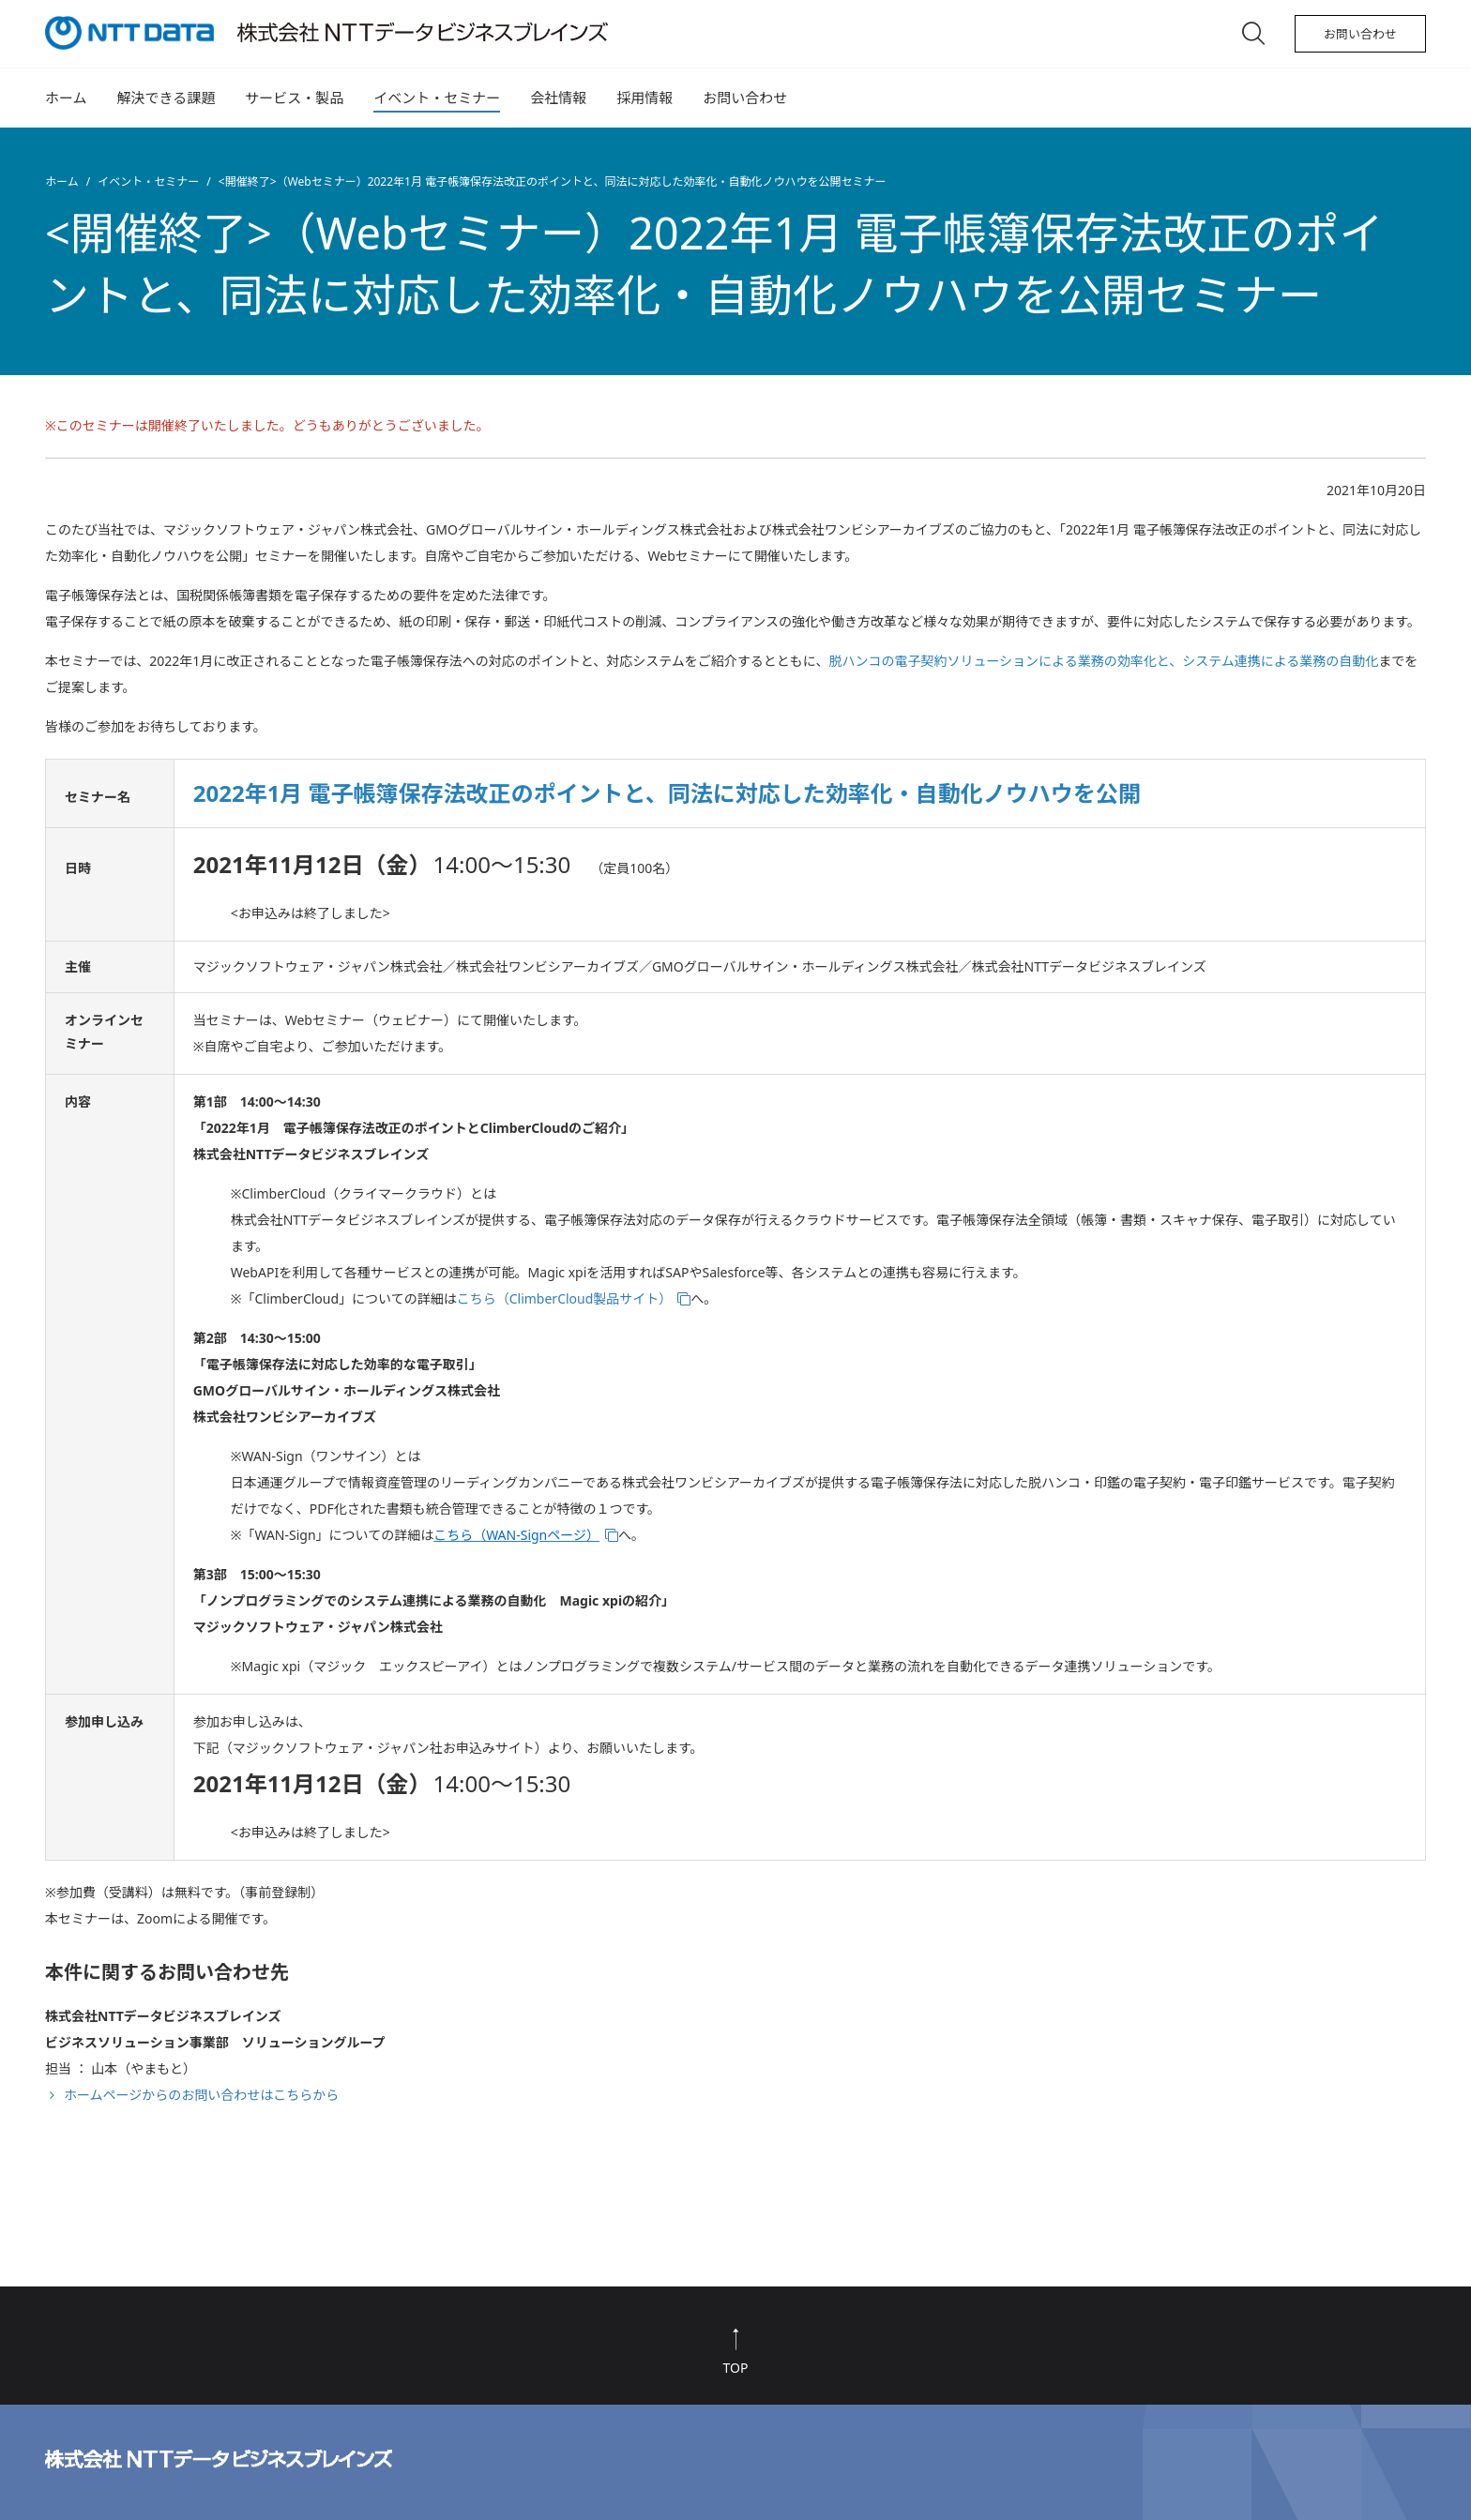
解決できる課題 (166, 97)
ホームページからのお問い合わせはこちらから (201, 2095)
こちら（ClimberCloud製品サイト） (565, 1298)
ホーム (66, 97)
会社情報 (558, 97)
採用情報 (644, 97)
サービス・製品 (294, 97)
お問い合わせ (1360, 33)
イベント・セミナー (436, 97)
